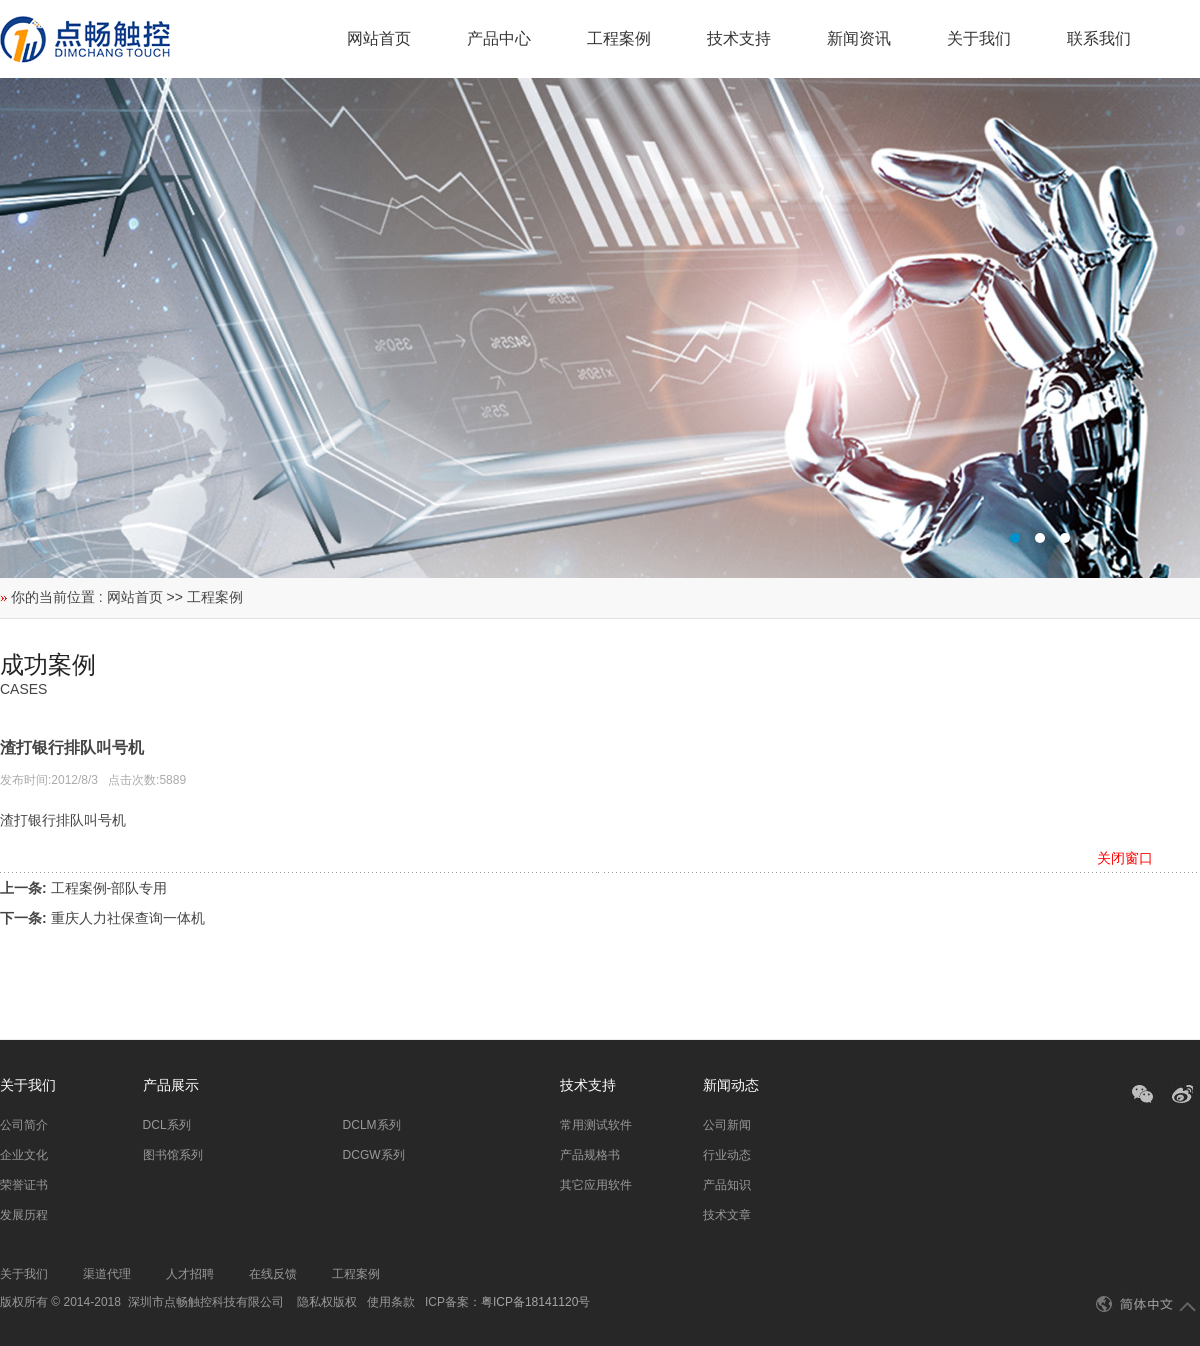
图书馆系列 (173, 1155)
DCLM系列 (372, 1125)
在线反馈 (273, 1274)
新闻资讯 (859, 38)
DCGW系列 (374, 1155)
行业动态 (727, 1155)
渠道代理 (107, 1274)
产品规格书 (590, 1155)
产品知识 (727, 1185)
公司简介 (24, 1125)
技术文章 (727, 1215)
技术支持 (739, 38)
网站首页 (379, 38)
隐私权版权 (327, 1302)
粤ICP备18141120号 (535, 1302)
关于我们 (979, 38)
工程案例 (619, 38)
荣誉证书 (24, 1185)
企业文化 (24, 1155)
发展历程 (24, 1215)
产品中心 (499, 38)
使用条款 (391, 1302)
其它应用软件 (596, 1185)
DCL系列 (167, 1125)
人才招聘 (190, 1274)
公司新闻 (727, 1125)
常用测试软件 (596, 1125)
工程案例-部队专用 (109, 888)
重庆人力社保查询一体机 (128, 918)
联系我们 (1099, 38)
